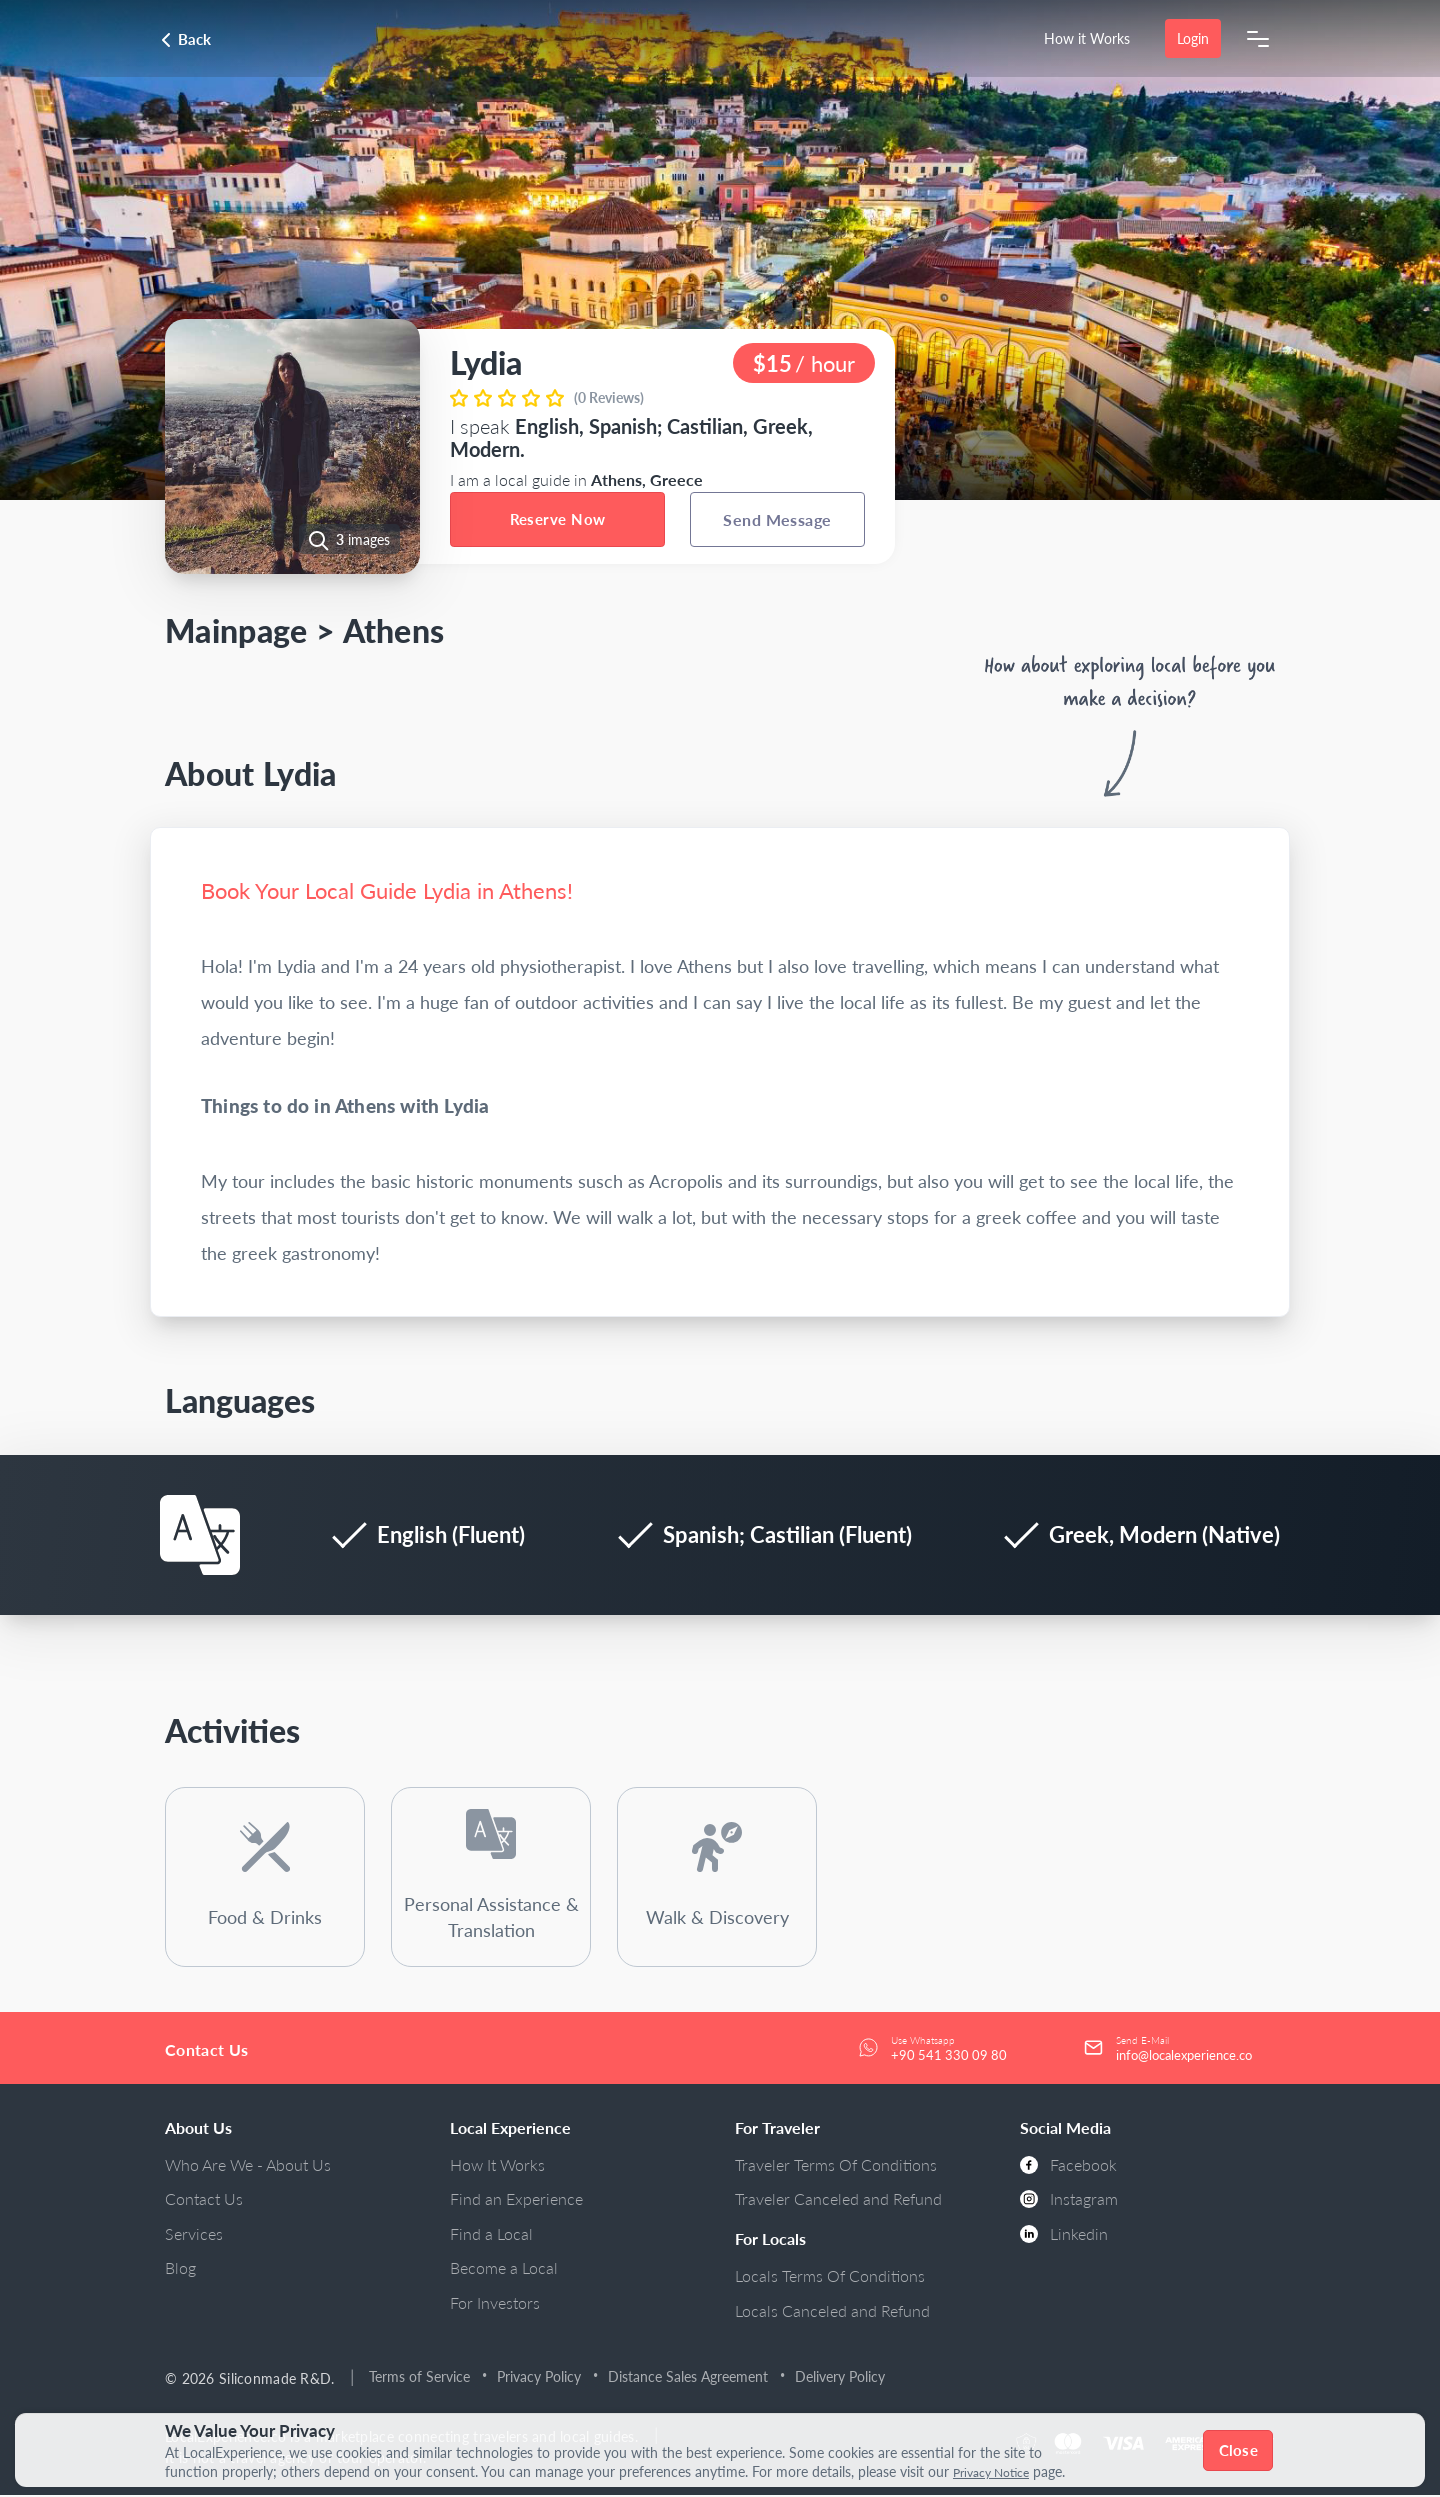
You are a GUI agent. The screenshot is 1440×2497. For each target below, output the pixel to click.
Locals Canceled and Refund (832, 2312)
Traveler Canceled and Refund (838, 2200)
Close (1240, 2450)
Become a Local (504, 2269)
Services (194, 2235)
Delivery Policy (844, 2378)
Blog (180, 2269)
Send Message (777, 519)
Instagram (1069, 2200)
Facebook (1068, 2166)
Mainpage (236, 630)
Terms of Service (423, 2378)
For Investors (495, 2304)
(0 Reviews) (609, 397)
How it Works (1086, 38)
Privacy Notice (998, 2472)
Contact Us (204, 2200)
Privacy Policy (543, 2378)
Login (1192, 38)
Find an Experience (516, 2200)
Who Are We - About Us (248, 2166)
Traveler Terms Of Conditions (836, 2166)
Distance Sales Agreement (692, 2378)
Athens (394, 630)
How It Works (497, 2166)
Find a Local (491, 2235)
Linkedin (1064, 2235)
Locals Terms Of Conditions (830, 2277)
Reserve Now (558, 519)
